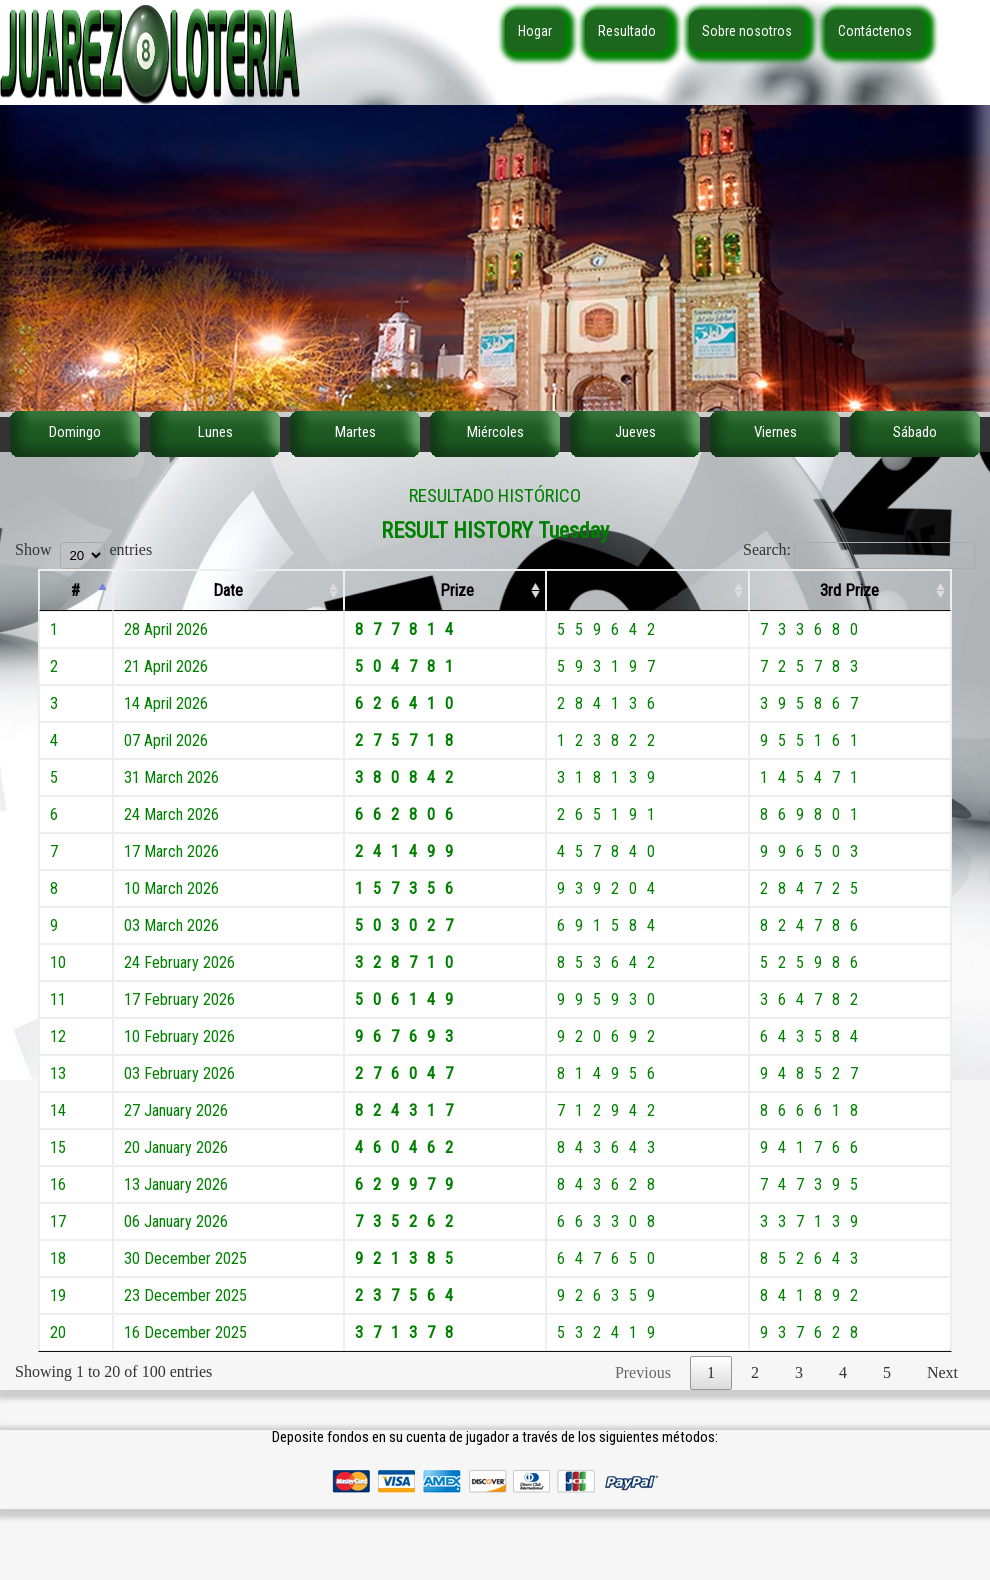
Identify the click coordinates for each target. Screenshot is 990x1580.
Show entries (83, 549)
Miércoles (495, 432)
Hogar (535, 31)
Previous (643, 1372)
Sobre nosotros (747, 31)
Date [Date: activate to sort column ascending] (228, 590)
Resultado (627, 31)
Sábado (915, 432)
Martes (355, 432)
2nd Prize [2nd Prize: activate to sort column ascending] (647, 590)
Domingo (75, 432)
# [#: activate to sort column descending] (75, 590)
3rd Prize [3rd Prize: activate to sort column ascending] (849, 590)
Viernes (775, 432)
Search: (859, 549)
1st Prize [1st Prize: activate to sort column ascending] (445, 590)
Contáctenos (875, 31)
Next (942, 1372)
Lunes (215, 432)
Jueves (635, 432)
